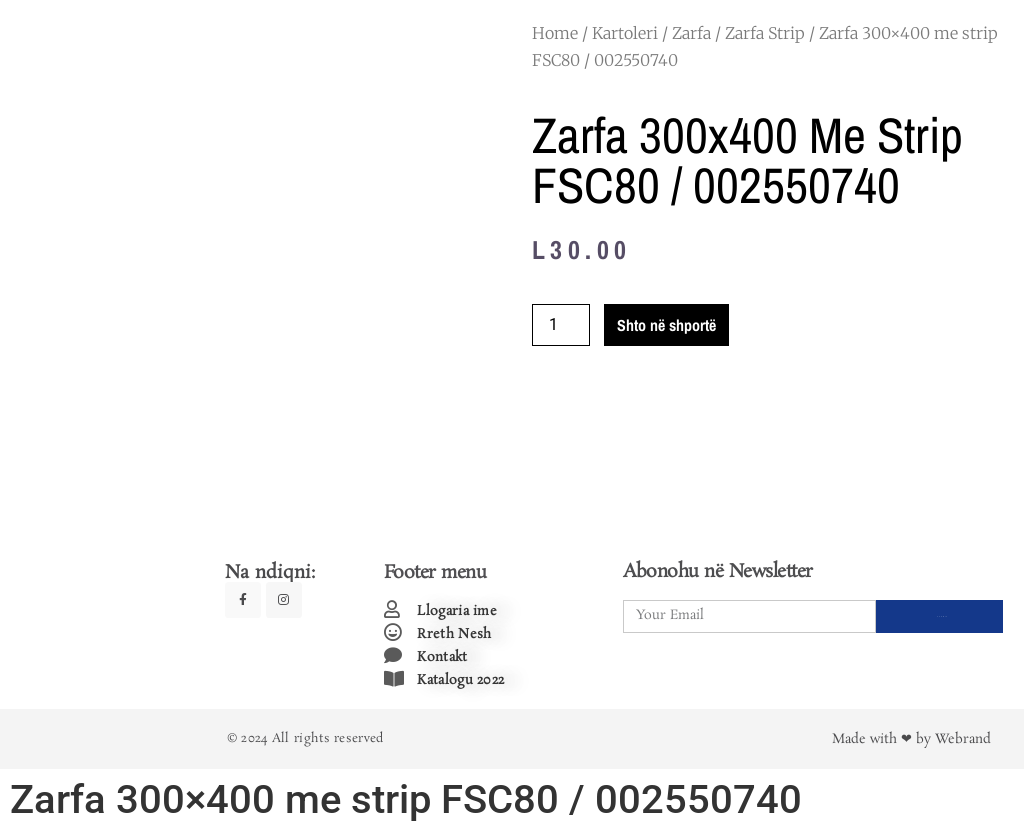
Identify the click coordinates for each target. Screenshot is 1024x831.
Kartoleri (625, 33)
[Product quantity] (561, 325)
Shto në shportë (666, 325)
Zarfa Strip (765, 33)
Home (555, 33)
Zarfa (691, 33)
